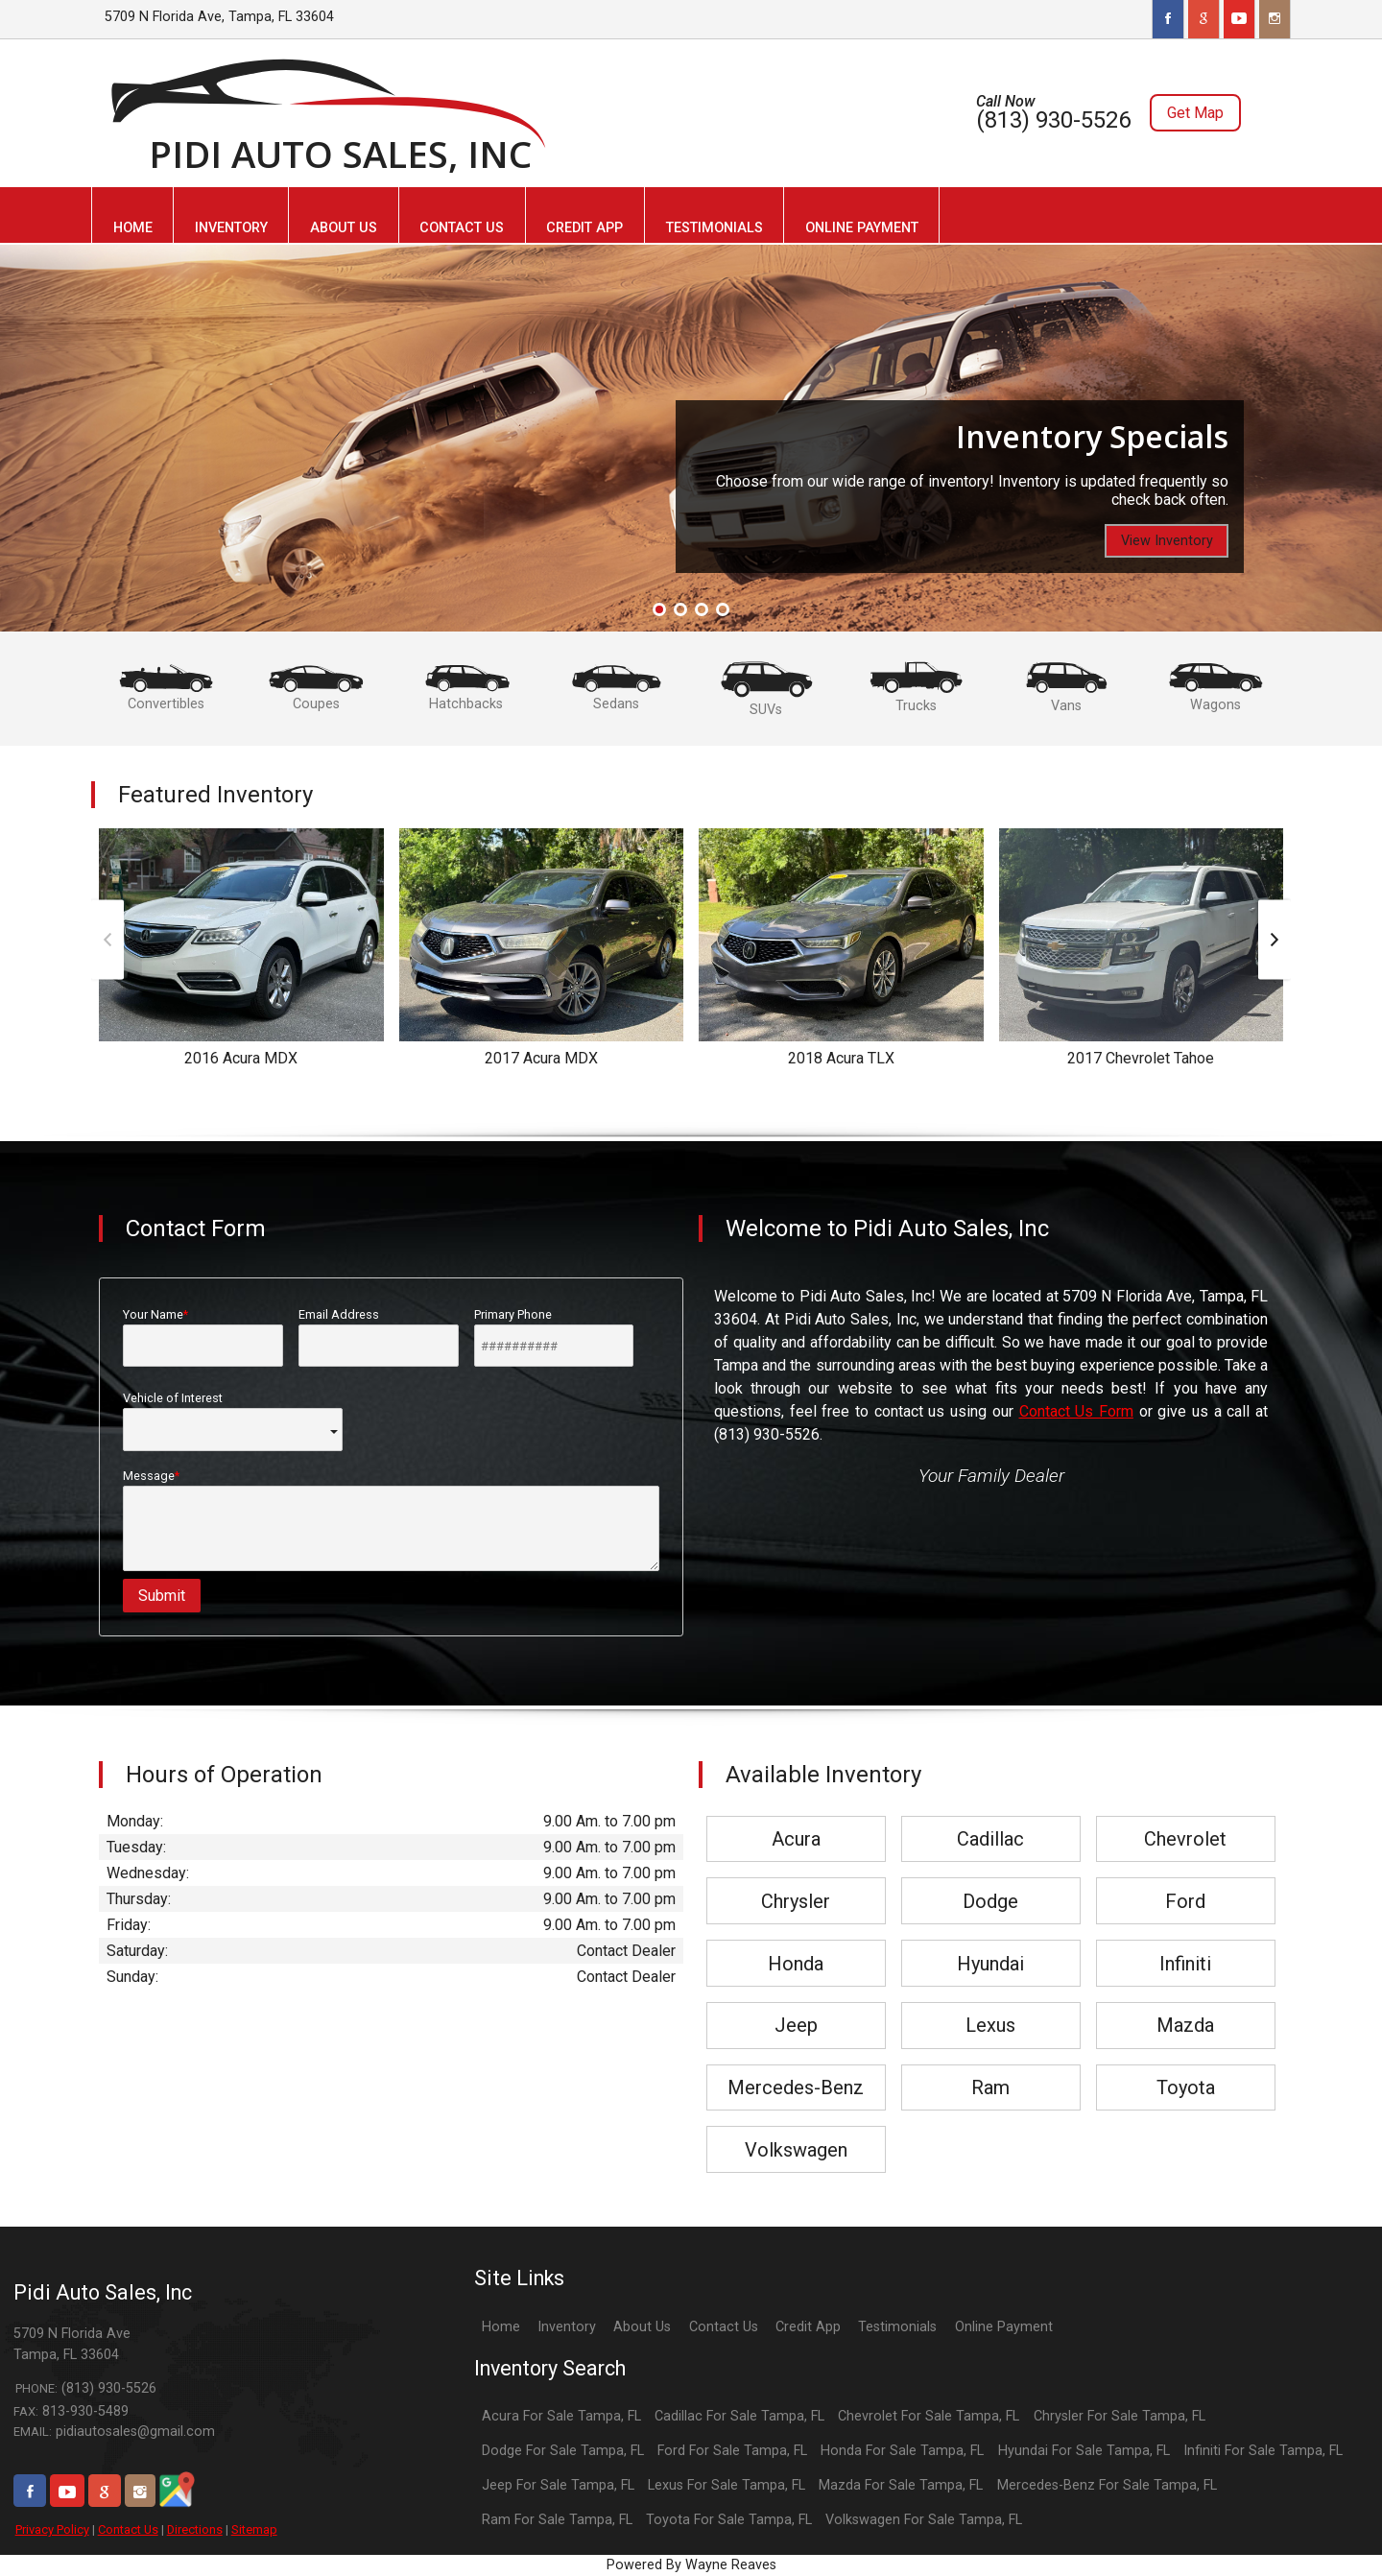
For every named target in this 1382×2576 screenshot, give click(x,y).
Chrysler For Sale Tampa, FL (1119, 2416)
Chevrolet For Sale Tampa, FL (928, 2416)
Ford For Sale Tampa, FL (732, 2451)
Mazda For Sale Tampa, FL (901, 2485)
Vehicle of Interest (233, 1420)
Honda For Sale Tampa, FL (902, 2451)
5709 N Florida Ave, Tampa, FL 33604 (219, 17)
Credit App (808, 2327)
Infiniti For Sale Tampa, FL (1263, 2451)
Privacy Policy (52, 2529)
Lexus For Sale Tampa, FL (726, 2485)
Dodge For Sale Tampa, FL (563, 2451)
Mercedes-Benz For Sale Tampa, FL (1107, 2485)
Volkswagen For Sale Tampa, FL (923, 2520)
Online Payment (1004, 2327)
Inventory (566, 2327)
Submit (161, 1595)
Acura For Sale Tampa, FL (561, 2416)
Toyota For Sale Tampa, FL (729, 2520)
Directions (195, 2529)
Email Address (378, 1337)
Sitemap (254, 2529)
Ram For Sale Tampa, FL (557, 2520)
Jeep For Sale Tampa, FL (558, 2485)
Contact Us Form (1076, 1411)
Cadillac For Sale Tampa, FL (739, 2416)
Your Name (203, 1337)
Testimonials (897, 2327)
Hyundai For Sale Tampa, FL (1084, 2451)
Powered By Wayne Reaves (691, 2565)
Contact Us (128, 2529)
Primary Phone (554, 1337)
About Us (642, 2327)
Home (501, 2327)
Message (391, 1519)
